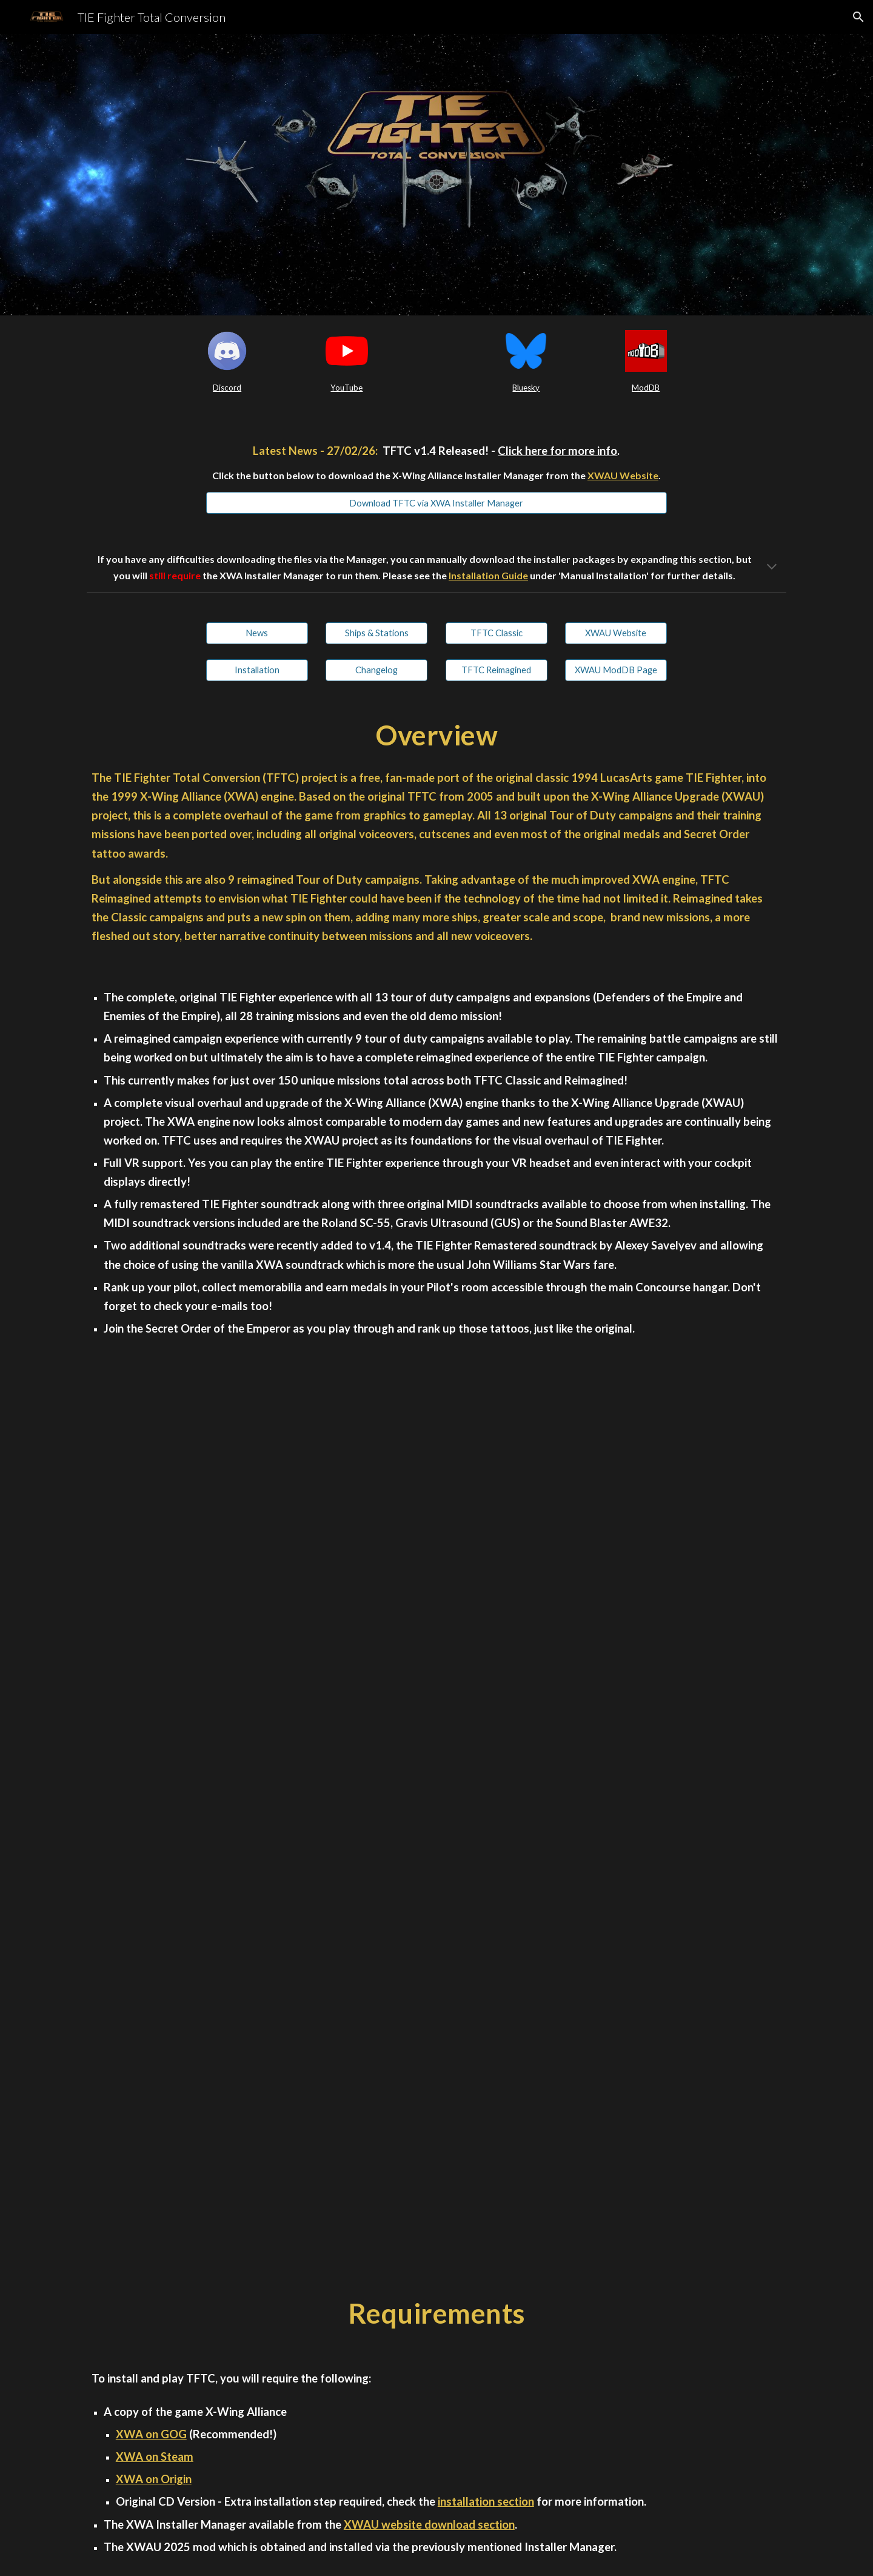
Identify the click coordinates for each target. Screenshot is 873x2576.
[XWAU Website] (616, 633)
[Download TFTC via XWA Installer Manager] (436, 503)
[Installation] (257, 670)
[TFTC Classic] (496, 633)
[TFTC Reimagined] (496, 670)
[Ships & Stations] (376, 633)
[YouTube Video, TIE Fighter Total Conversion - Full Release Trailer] (436, 2058)
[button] (858, 17)
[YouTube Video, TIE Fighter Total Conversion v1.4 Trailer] (436, 1598)
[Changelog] (376, 670)
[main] (227, 387)
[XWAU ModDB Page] (616, 670)
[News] (257, 633)
